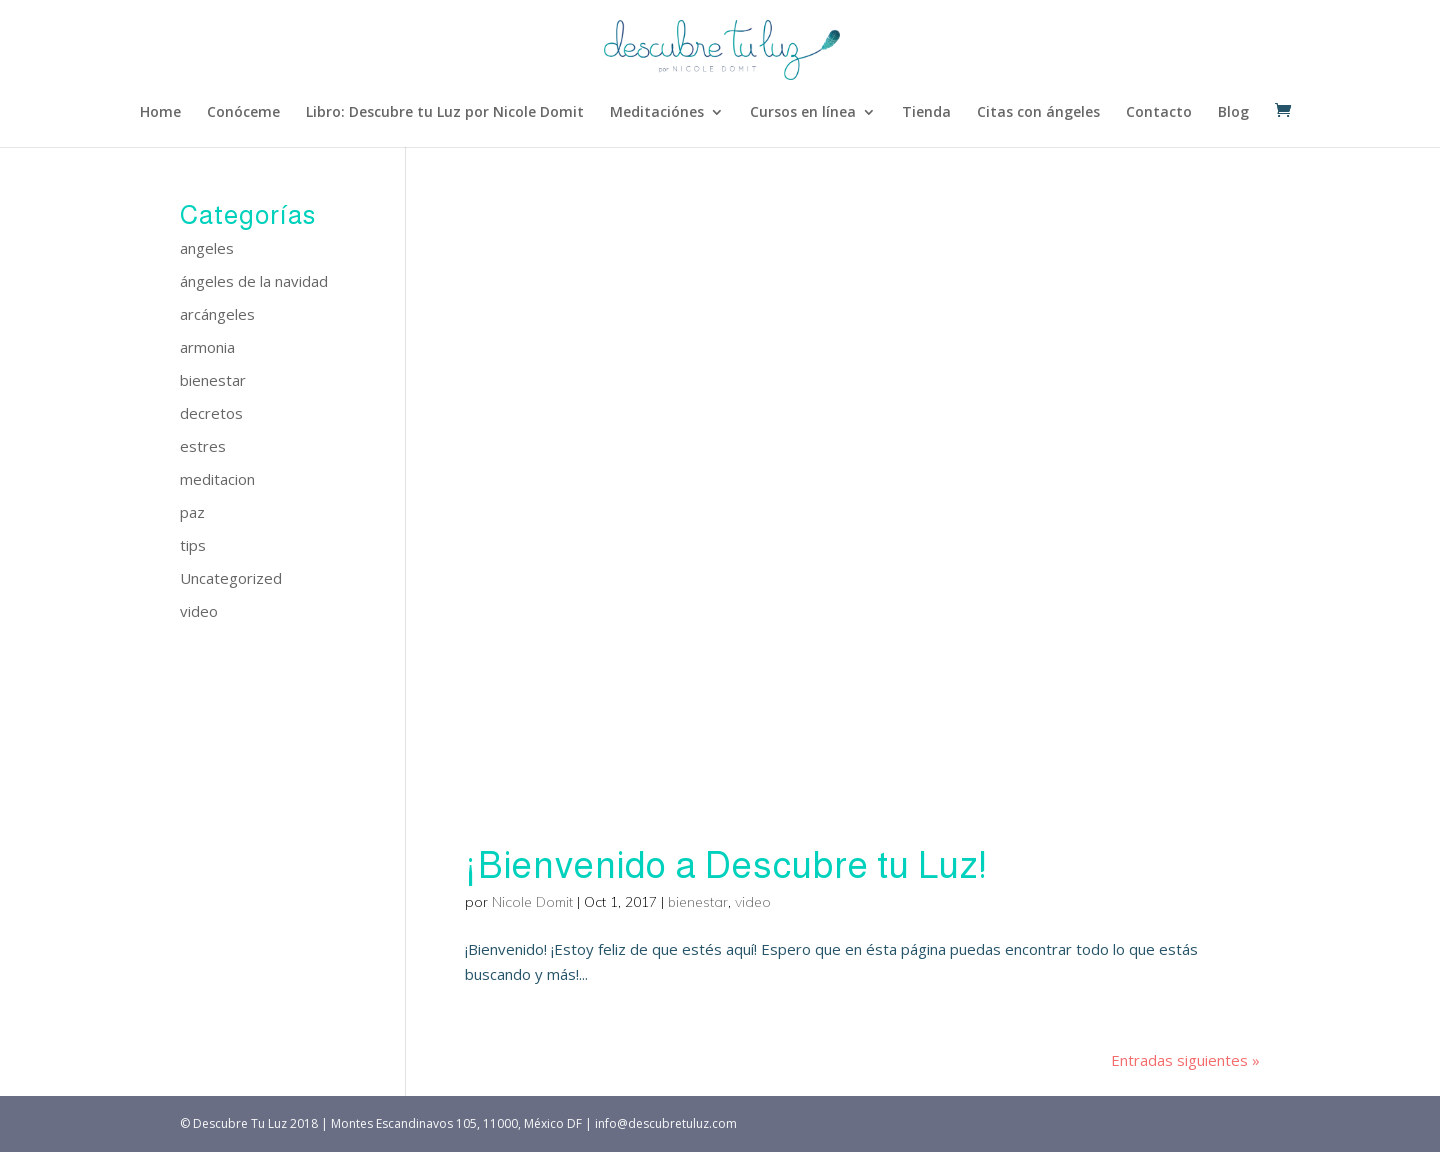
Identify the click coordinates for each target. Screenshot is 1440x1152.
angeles (207, 248)
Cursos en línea (803, 113)
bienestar (698, 902)
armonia (207, 347)
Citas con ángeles (1038, 113)
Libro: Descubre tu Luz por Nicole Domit (445, 113)
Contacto (1159, 113)
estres (203, 446)
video (753, 902)
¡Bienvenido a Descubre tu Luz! (726, 865)
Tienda (926, 113)
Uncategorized (231, 578)
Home (160, 113)
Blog (1233, 113)
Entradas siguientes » (1185, 1060)
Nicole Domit (532, 902)
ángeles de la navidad (254, 281)
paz (192, 512)
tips (193, 545)
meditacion (217, 479)
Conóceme (243, 113)
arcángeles (217, 314)
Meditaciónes (657, 113)
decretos (211, 413)
